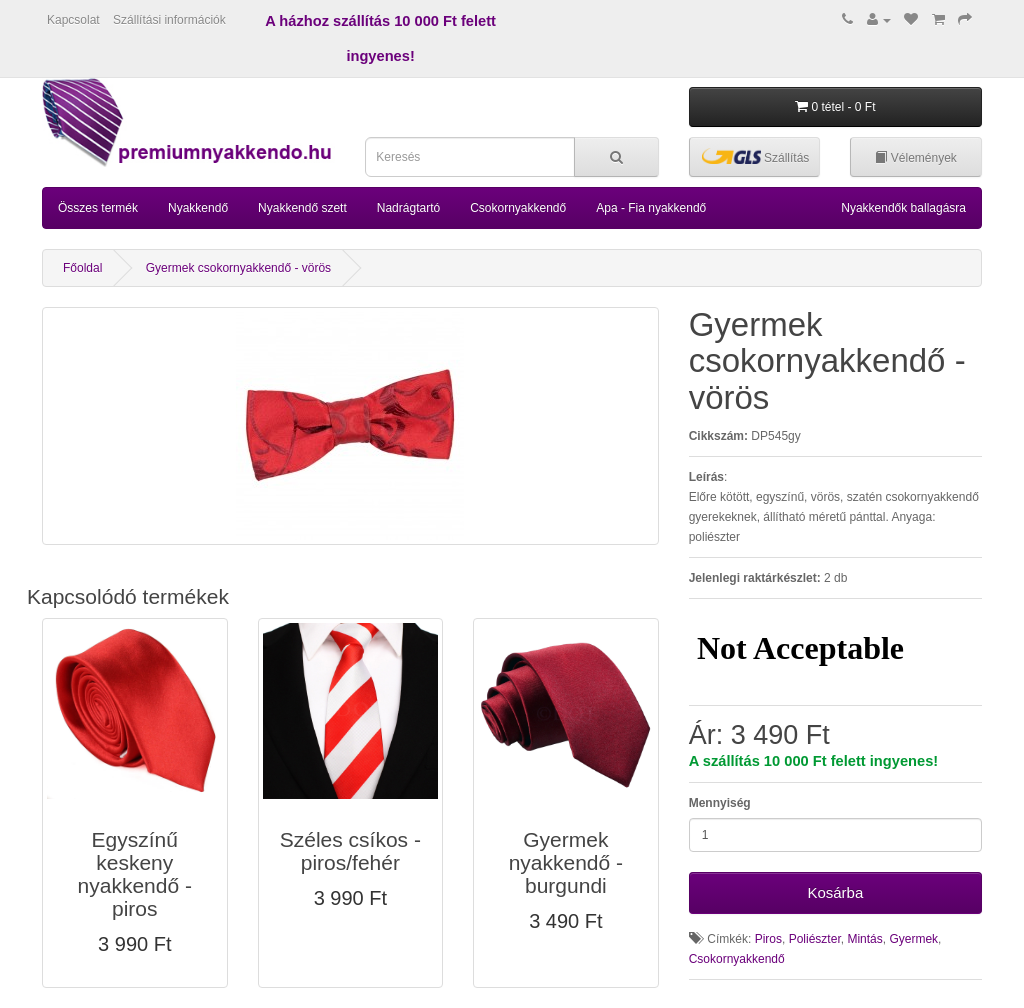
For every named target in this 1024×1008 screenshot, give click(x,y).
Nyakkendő (198, 208)
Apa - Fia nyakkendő (651, 208)
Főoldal (82, 268)
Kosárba (835, 892)
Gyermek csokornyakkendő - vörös (238, 268)
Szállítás (756, 156)
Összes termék (98, 208)
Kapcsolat (73, 20)
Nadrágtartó (408, 208)
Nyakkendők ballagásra (903, 208)
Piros (768, 939)
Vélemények (915, 158)
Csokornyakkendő (518, 208)
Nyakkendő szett (302, 208)
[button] (135, 803)
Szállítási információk (169, 20)
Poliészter (815, 939)
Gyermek (913, 939)
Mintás (864, 939)
